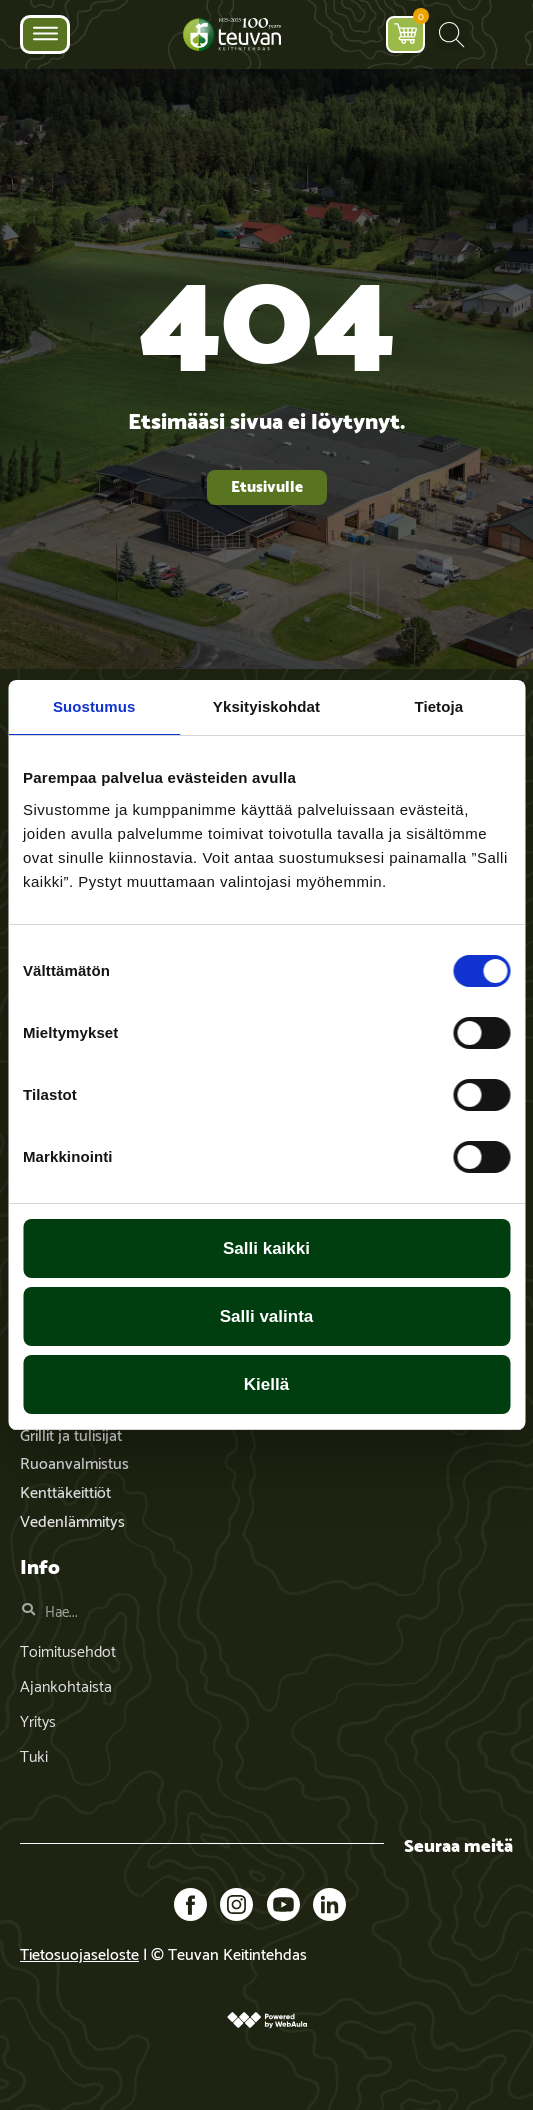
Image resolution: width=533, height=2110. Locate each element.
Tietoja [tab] (438, 706)
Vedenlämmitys (72, 1519)
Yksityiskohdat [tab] (266, 706)
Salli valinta (267, 1316)
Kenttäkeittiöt (65, 1490)
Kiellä (266, 1384)
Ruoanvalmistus (74, 1461)
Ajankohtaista (66, 1684)
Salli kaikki (266, 1248)
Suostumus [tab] (94, 706)
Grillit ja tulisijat (71, 1433)
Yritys (38, 1719)
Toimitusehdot (68, 1649)
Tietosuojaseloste (79, 1952)
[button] (451, 34)
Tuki (34, 1754)
